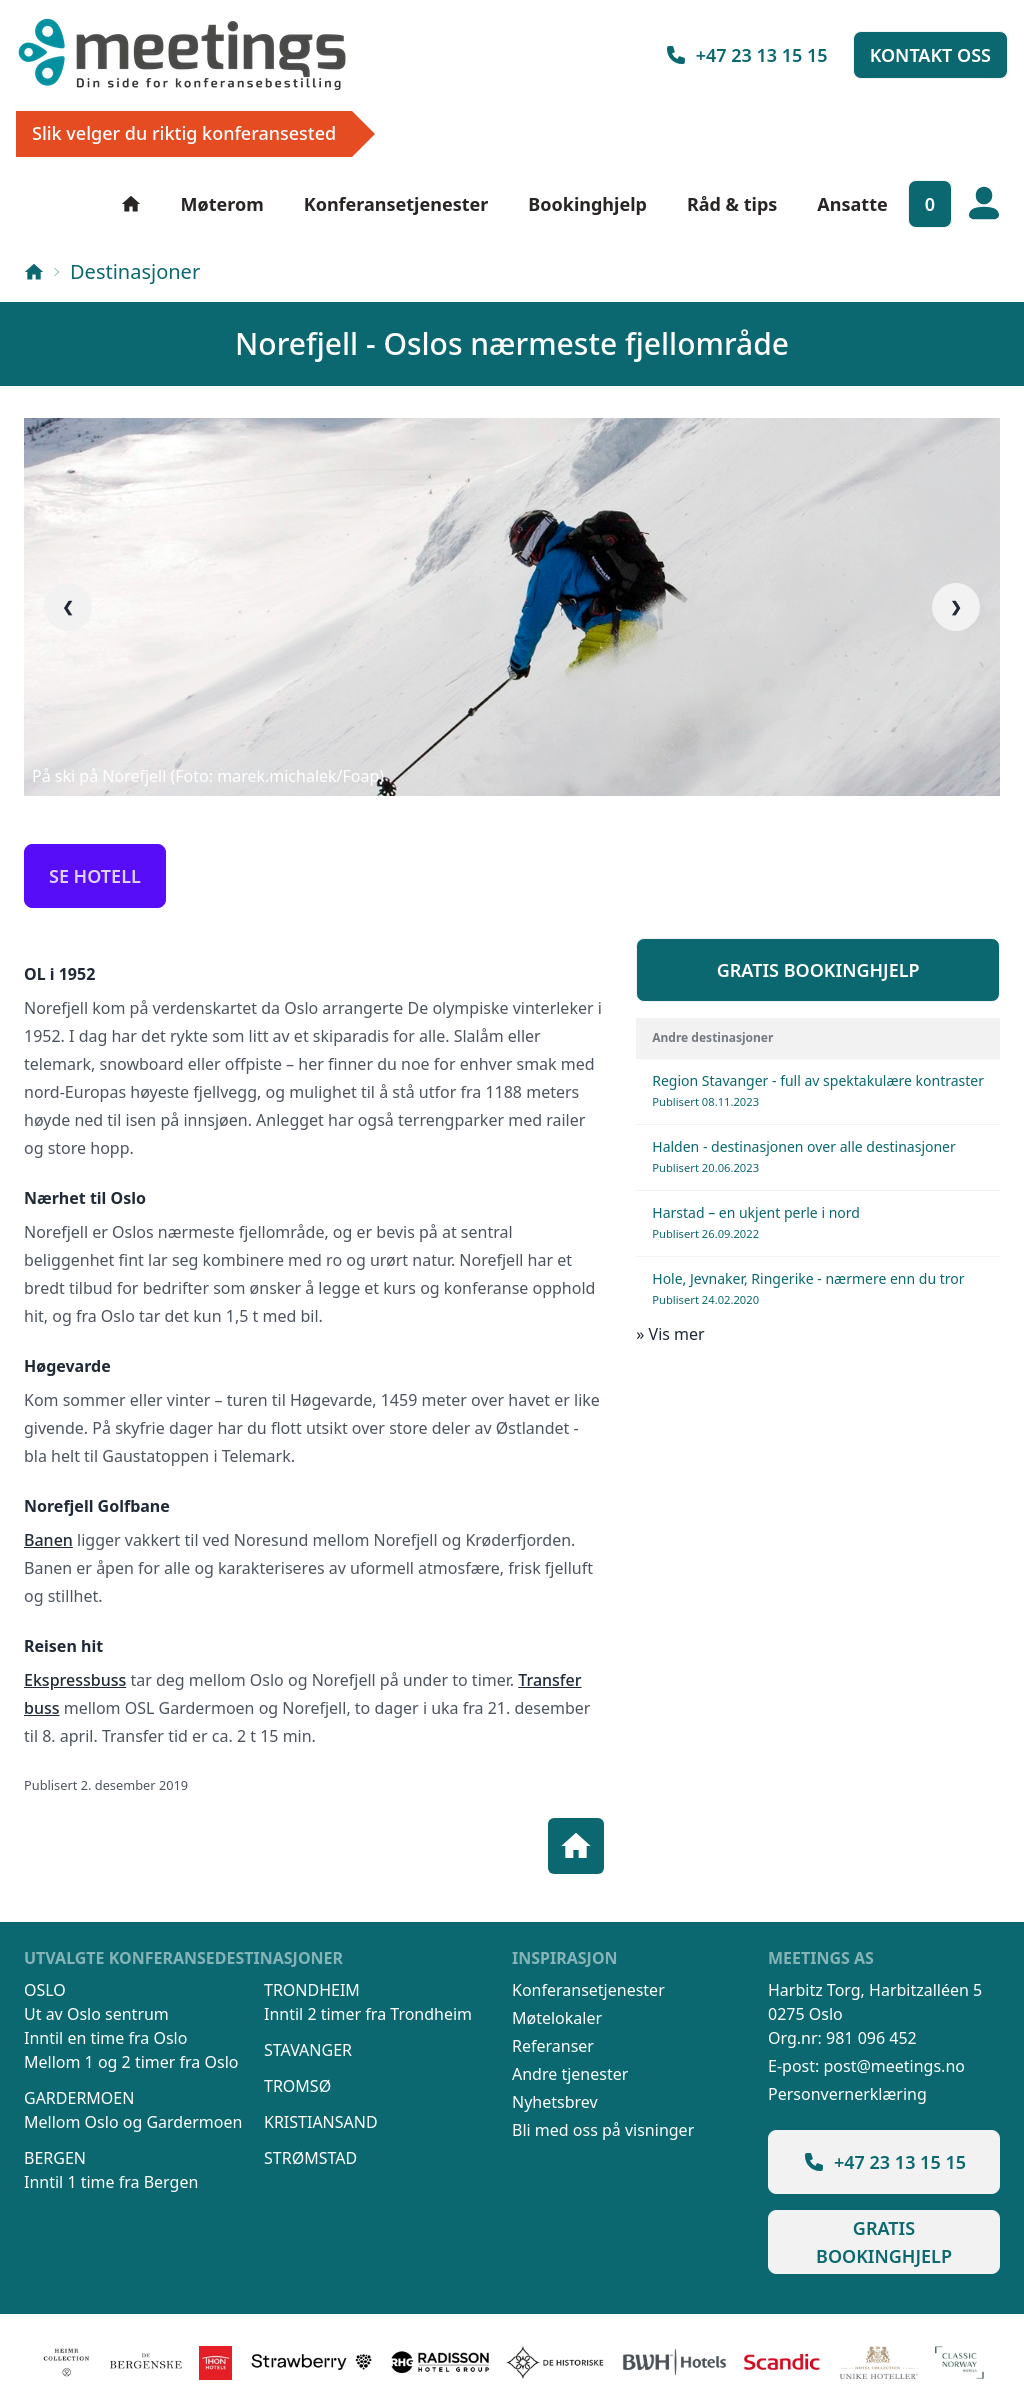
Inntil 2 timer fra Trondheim (368, 2014)
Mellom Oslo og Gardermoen (133, 2122)
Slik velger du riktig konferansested (184, 133)
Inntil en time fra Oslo (105, 2038)
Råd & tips (732, 204)
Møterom (222, 204)
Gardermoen (79, 2098)
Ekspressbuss (75, 1680)
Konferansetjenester (396, 204)
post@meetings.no (894, 2066)
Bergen (55, 2158)
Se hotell (95, 876)
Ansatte (852, 204)
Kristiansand (321, 2122)
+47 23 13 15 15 (746, 55)
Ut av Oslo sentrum (96, 2014)
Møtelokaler (557, 2018)
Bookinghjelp (587, 204)
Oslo (45, 1990)
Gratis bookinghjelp (818, 970)
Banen (48, 1540)
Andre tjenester (570, 2074)
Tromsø (297, 2086)
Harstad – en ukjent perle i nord (756, 1222)
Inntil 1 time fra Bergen (111, 2182)
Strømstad (310, 2158)
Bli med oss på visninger (603, 2130)
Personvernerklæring (847, 2094)
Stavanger (308, 2050)
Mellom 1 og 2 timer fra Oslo (131, 2062)
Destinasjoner (135, 271)
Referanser (553, 2046)
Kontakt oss (930, 55)
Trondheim (312, 1990)
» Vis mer (670, 1334)
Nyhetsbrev (555, 2102)
